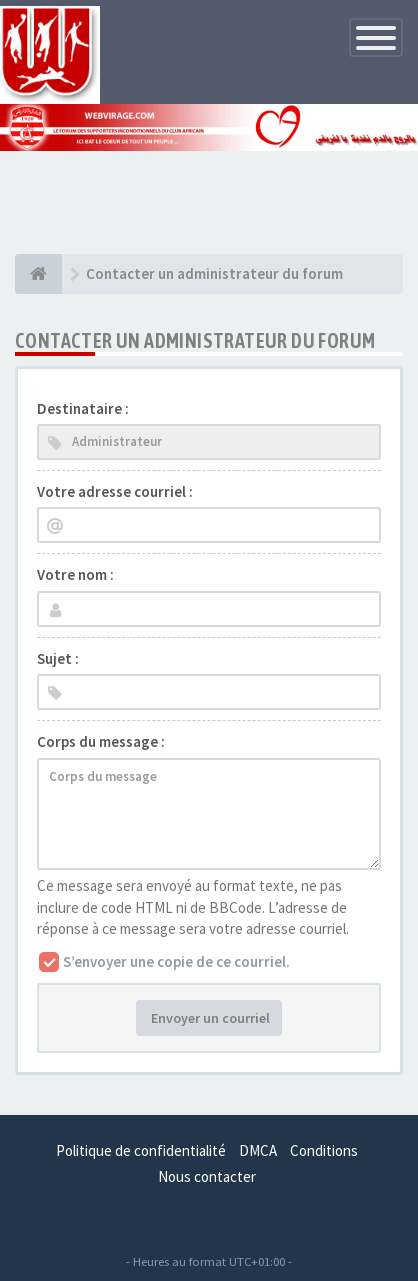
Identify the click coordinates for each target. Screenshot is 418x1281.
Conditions (324, 1150)
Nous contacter (207, 1176)
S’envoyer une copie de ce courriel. (176, 961)
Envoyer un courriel (209, 1018)
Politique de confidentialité (141, 1150)
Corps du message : (101, 741)
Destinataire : (83, 408)
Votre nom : (75, 574)
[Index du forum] (38, 274)
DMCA (258, 1150)
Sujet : (58, 658)
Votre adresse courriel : (115, 491)
